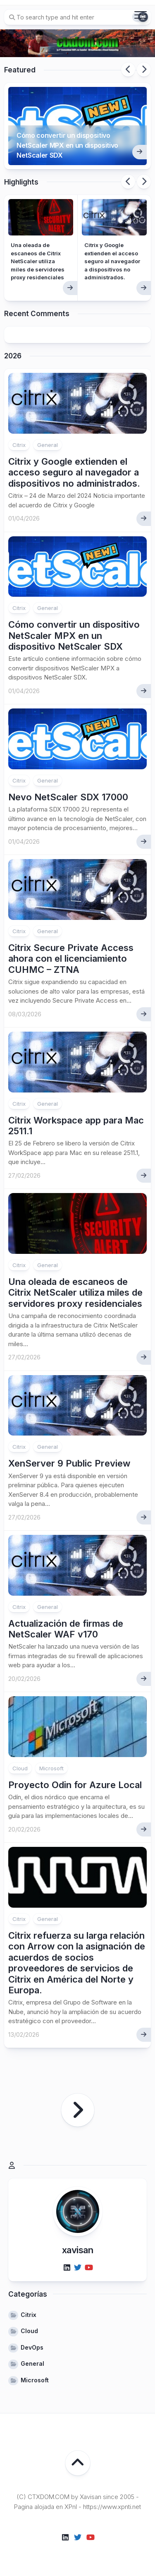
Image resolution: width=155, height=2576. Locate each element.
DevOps (32, 2347)
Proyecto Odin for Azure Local (75, 1784)
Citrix (19, 445)
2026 (12, 356)
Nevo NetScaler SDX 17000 (68, 797)
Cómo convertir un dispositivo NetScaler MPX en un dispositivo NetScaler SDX (67, 145)
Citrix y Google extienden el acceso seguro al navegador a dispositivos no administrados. (112, 261)
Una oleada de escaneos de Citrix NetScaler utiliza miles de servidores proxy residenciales (37, 261)
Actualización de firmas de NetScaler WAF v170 (65, 1629)
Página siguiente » (77, 2110)
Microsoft (51, 1768)
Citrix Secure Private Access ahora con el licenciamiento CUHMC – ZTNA (71, 958)
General (47, 445)
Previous (128, 69)
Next (144, 69)
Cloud (20, 1768)
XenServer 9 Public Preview (69, 1463)
